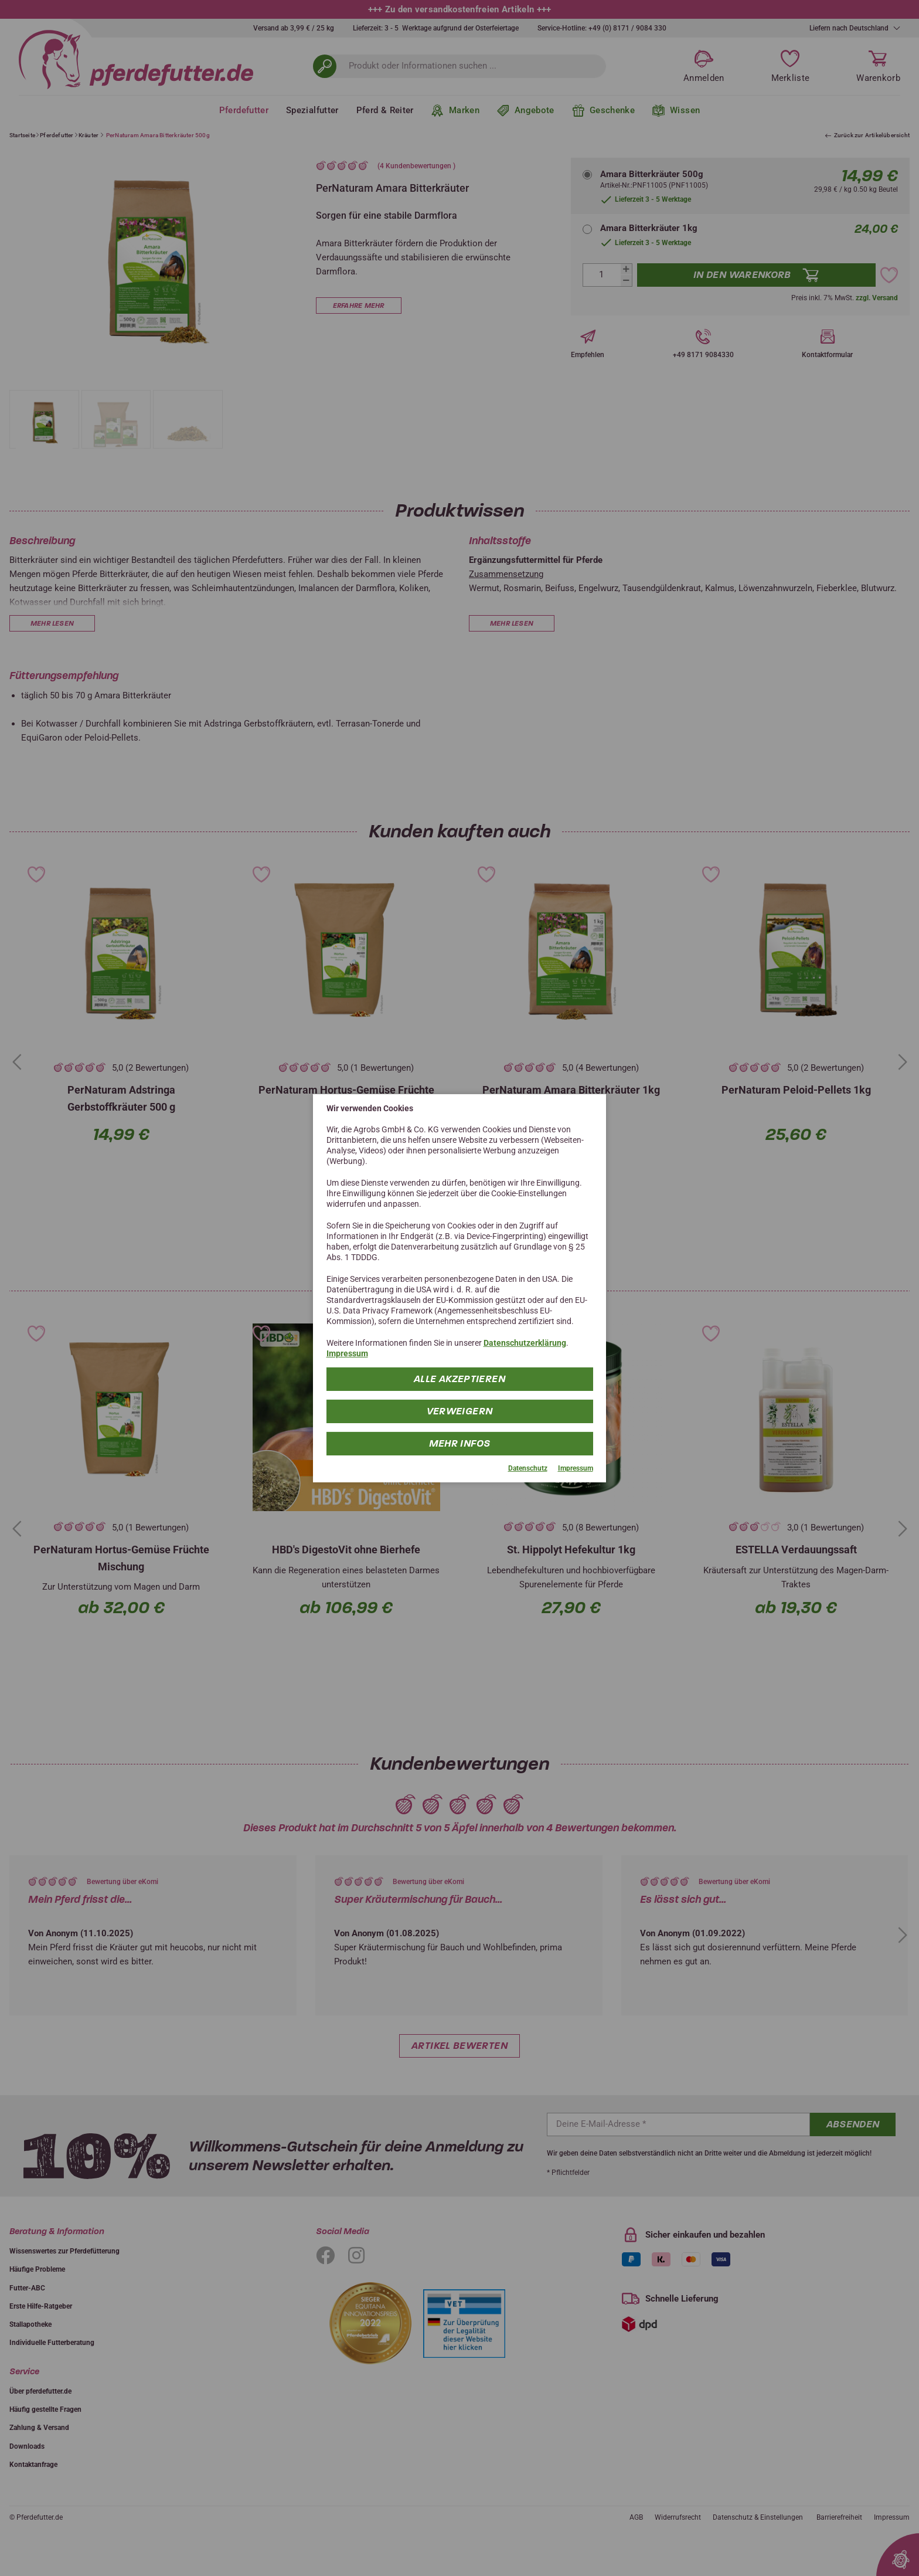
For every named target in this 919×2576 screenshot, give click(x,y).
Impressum (347, 1353)
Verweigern (460, 1411)
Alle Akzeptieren (459, 1379)
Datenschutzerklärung (525, 1343)
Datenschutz (527, 1468)
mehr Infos (460, 1443)
